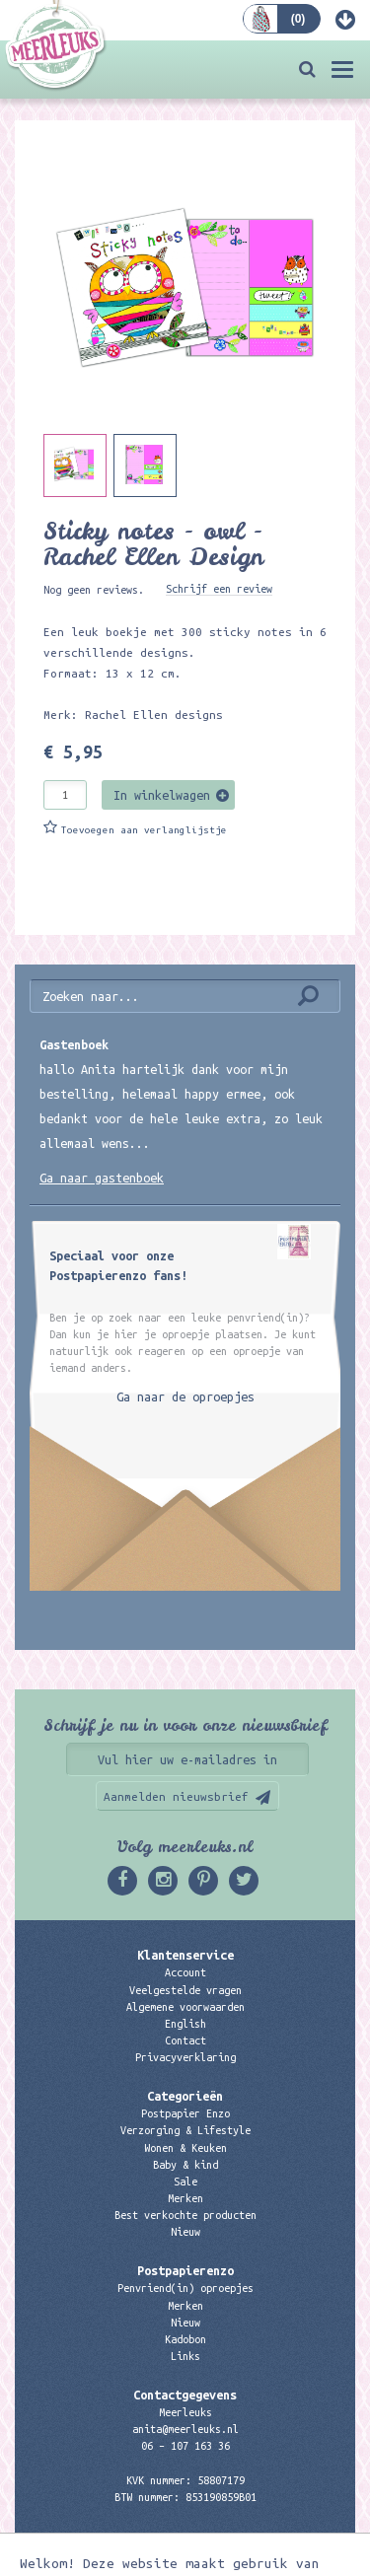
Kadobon (185, 2339)
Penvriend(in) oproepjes (185, 2288)
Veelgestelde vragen (185, 1990)
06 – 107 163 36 (185, 2446)
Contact (185, 2040)
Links (185, 2356)
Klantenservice (185, 1955)
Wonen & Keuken (185, 2148)
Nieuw (185, 2232)
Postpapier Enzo (185, 2113)
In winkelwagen (161, 795)
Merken (185, 2198)
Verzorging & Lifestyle (185, 2130)
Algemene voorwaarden (185, 2007)
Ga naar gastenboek (101, 1177)
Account (185, 1972)
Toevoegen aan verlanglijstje (144, 829)
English (185, 2024)
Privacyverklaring (185, 2057)
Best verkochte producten (185, 2215)
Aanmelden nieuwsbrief (176, 1796)
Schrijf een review (219, 589)
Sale (185, 2181)
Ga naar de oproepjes (185, 1396)
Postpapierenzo (185, 2270)
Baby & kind (185, 2165)
